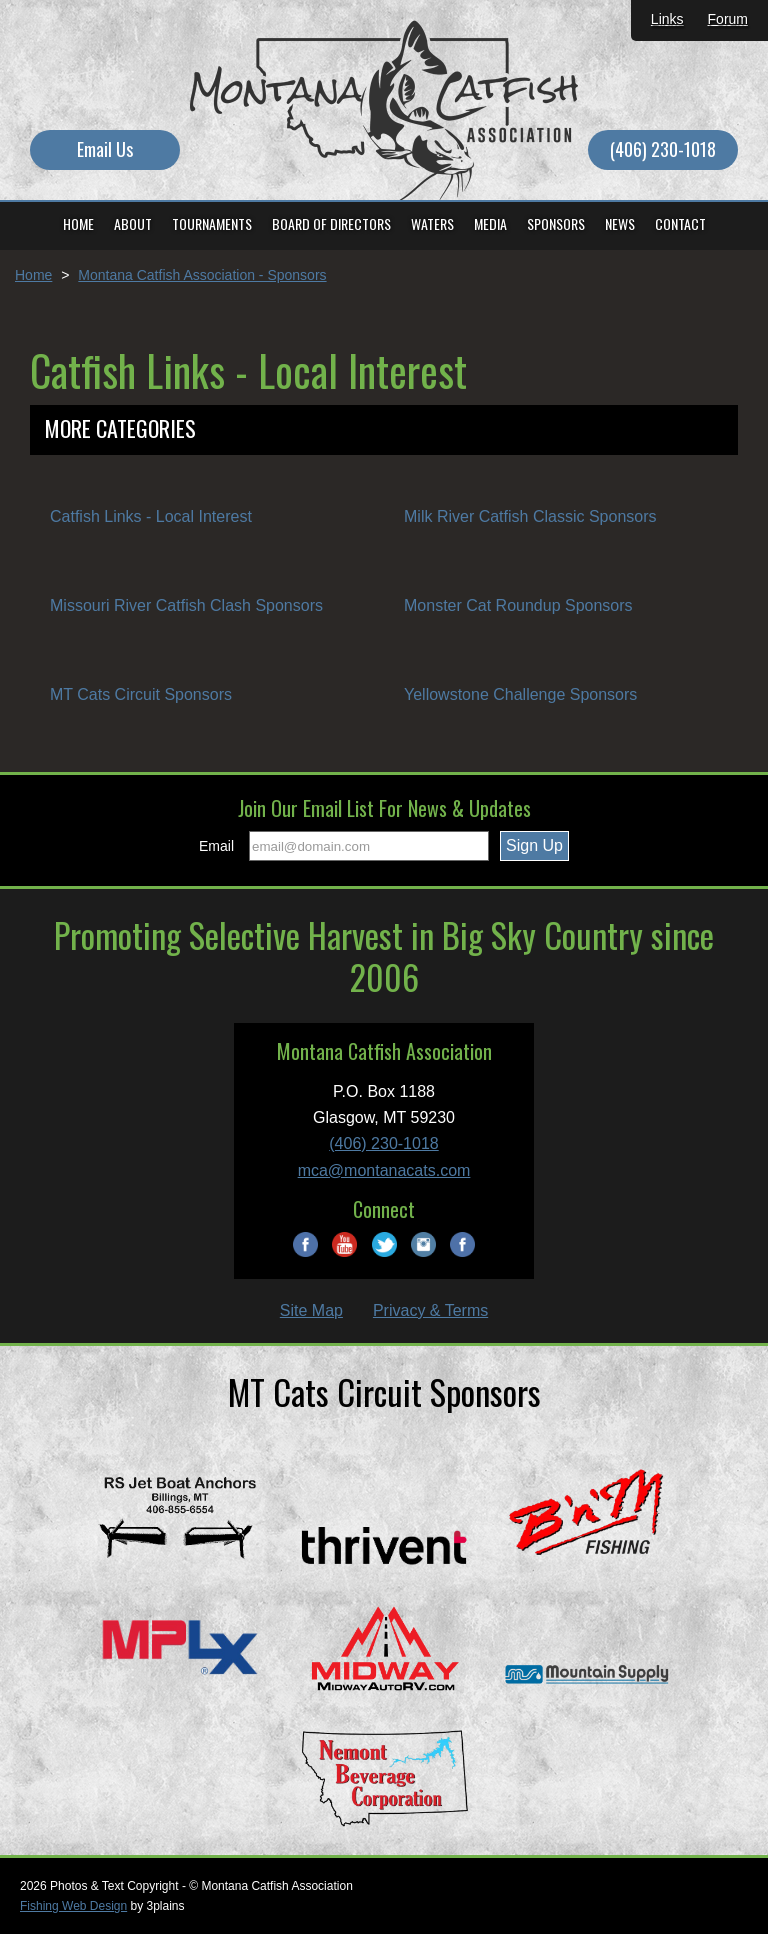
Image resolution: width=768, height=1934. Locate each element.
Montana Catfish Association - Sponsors (202, 275)
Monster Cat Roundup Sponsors (518, 605)
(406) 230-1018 (663, 149)
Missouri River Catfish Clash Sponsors (186, 605)
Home (33, 275)
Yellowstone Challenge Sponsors (520, 694)
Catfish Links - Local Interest (151, 516)
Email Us (105, 149)
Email (216, 846)
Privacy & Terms (430, 1310)
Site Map (311, 1310)
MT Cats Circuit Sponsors (141, 694)
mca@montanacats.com (384, 1170)
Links (667, 19)
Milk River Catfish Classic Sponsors (530, 516)
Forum (728, 19)
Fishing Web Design (73, 1906)
